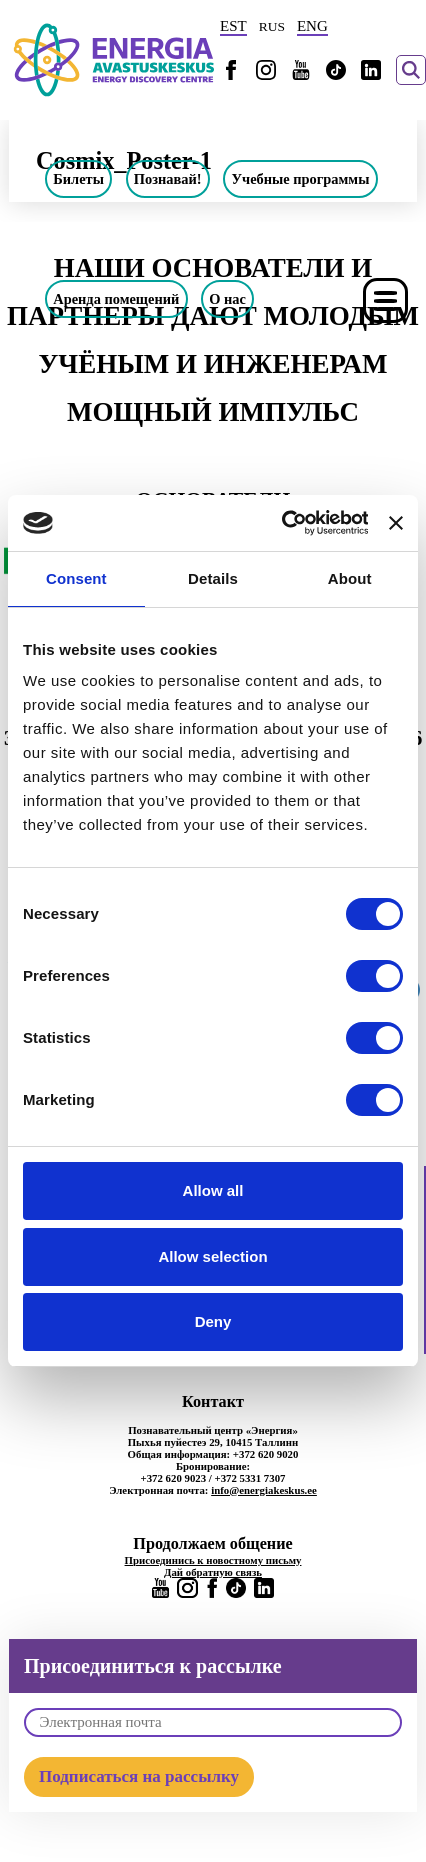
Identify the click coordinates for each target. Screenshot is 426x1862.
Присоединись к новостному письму (213, 1560)
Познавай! (168, 179)
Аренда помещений (116, 299)
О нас (227, 299)
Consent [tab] (76, 578)
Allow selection (212, 1256)
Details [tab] (213, 578)
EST (233, 26)
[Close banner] (396, 523)
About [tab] (350, 578)
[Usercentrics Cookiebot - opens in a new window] (281, 523)
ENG (312, 26)
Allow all (213, 1190)
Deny (213, 1321)
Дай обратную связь (213, 1572)
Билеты (78, 179)
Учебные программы (301, 179)
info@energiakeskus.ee (264, 1490)
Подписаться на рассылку (139, 1776)
